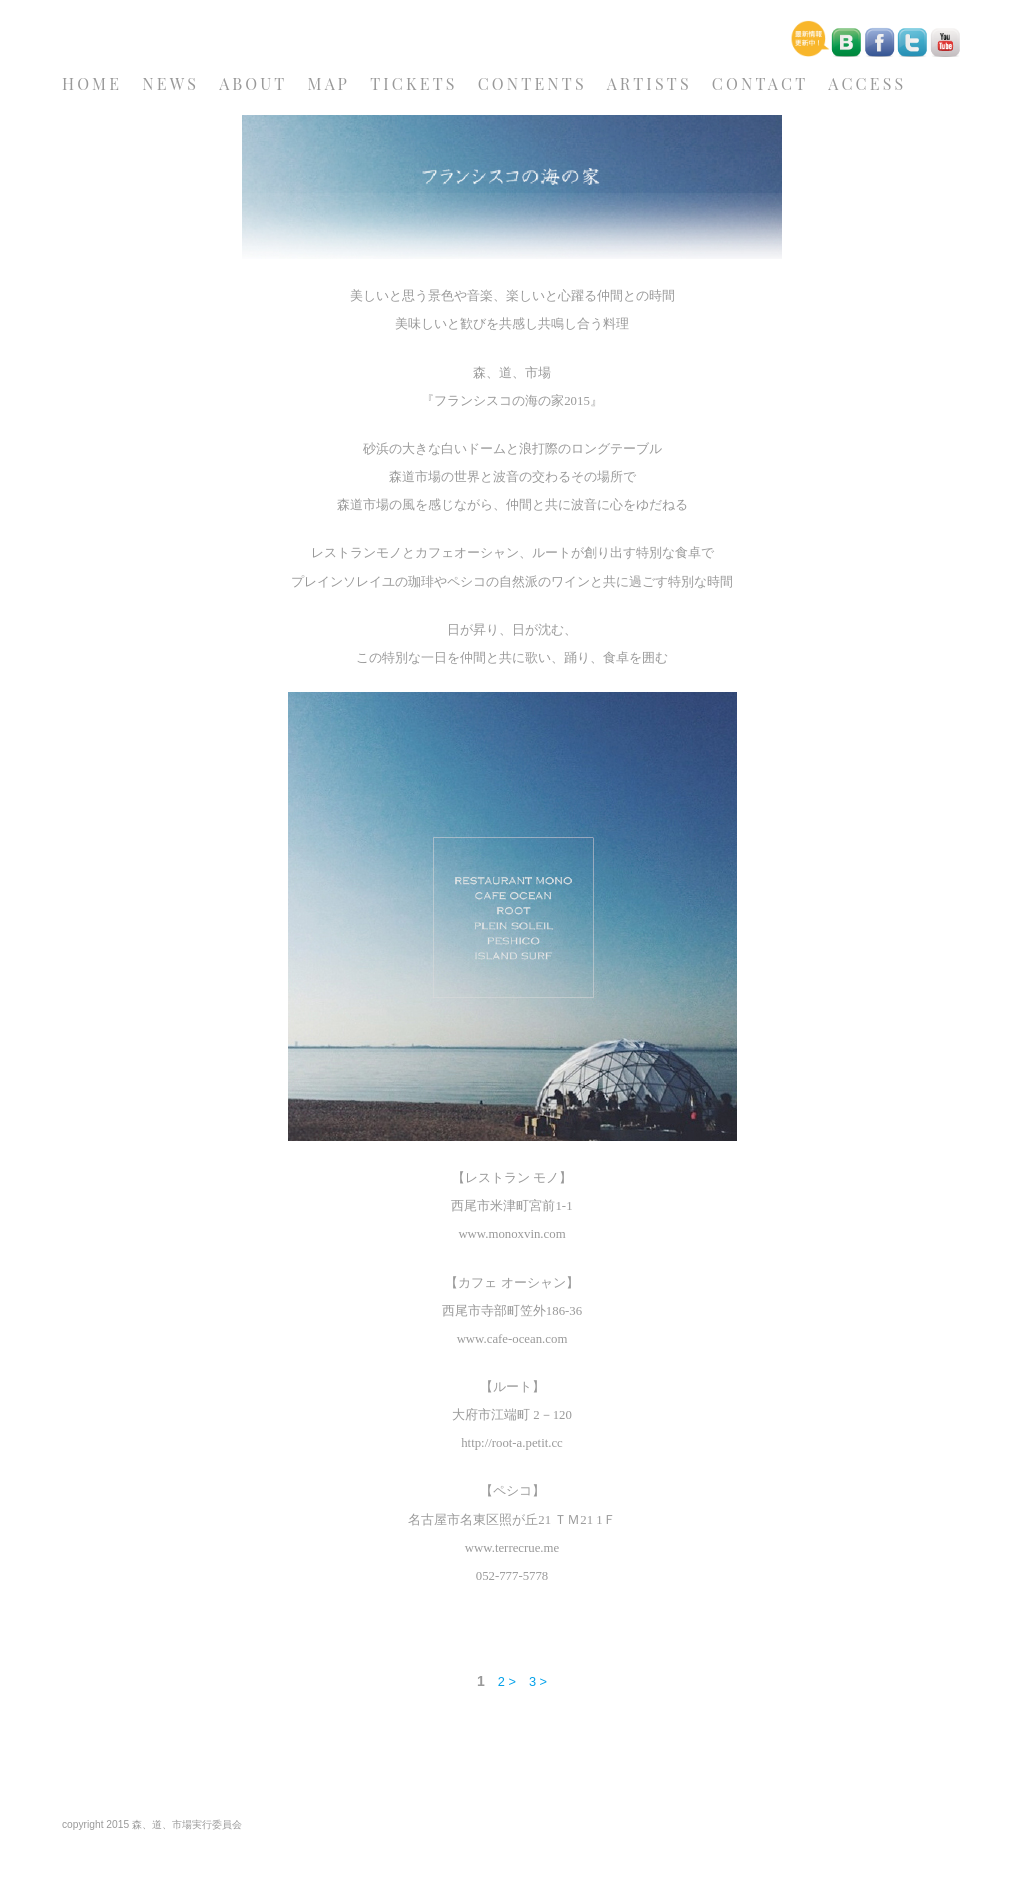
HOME (92, 83)
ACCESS (867, 83)
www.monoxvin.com (511, 1234)
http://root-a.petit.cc (512, 1443)
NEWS (170, 83)
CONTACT (760, 83)
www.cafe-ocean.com (512, 1339)
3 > (538, 1681)
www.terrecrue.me (512, 1548)
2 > (507, 1681)
